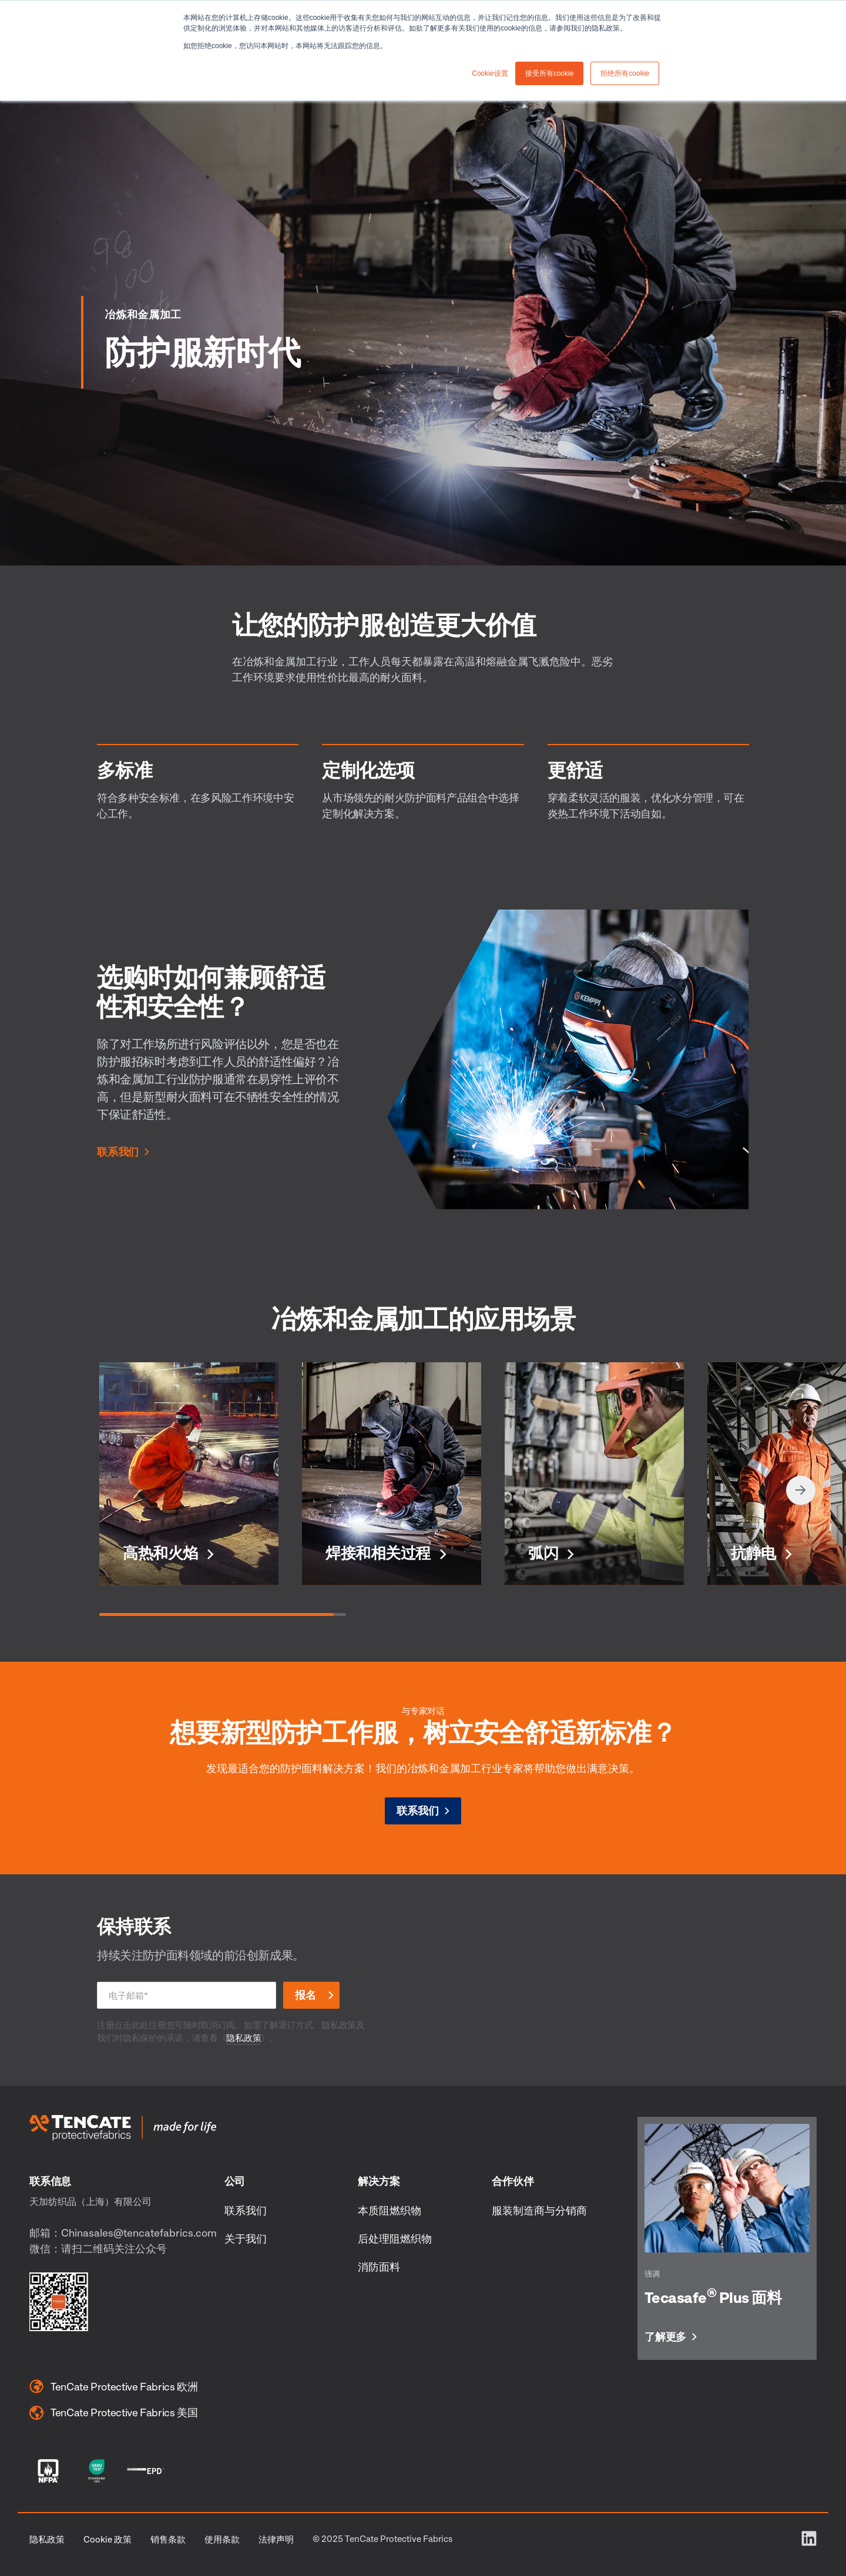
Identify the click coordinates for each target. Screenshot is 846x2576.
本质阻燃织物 (389, 2210)
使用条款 (222, 2539)
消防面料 (379, 2266)
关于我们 (245, 2238)
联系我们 (118, 1152)
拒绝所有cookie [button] (624, 73)
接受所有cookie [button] (549, 73)
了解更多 (665, 2337)
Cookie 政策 (107, 2539)
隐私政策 (243, 2037)
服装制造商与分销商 (539, 2210)
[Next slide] (800, 1490)
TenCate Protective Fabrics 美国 (113, 2413)
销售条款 (168, 2539)
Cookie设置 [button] (490, 73)
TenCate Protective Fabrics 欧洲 (113, 2386)
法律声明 (276, 2539)
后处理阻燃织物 (395, 2238)
